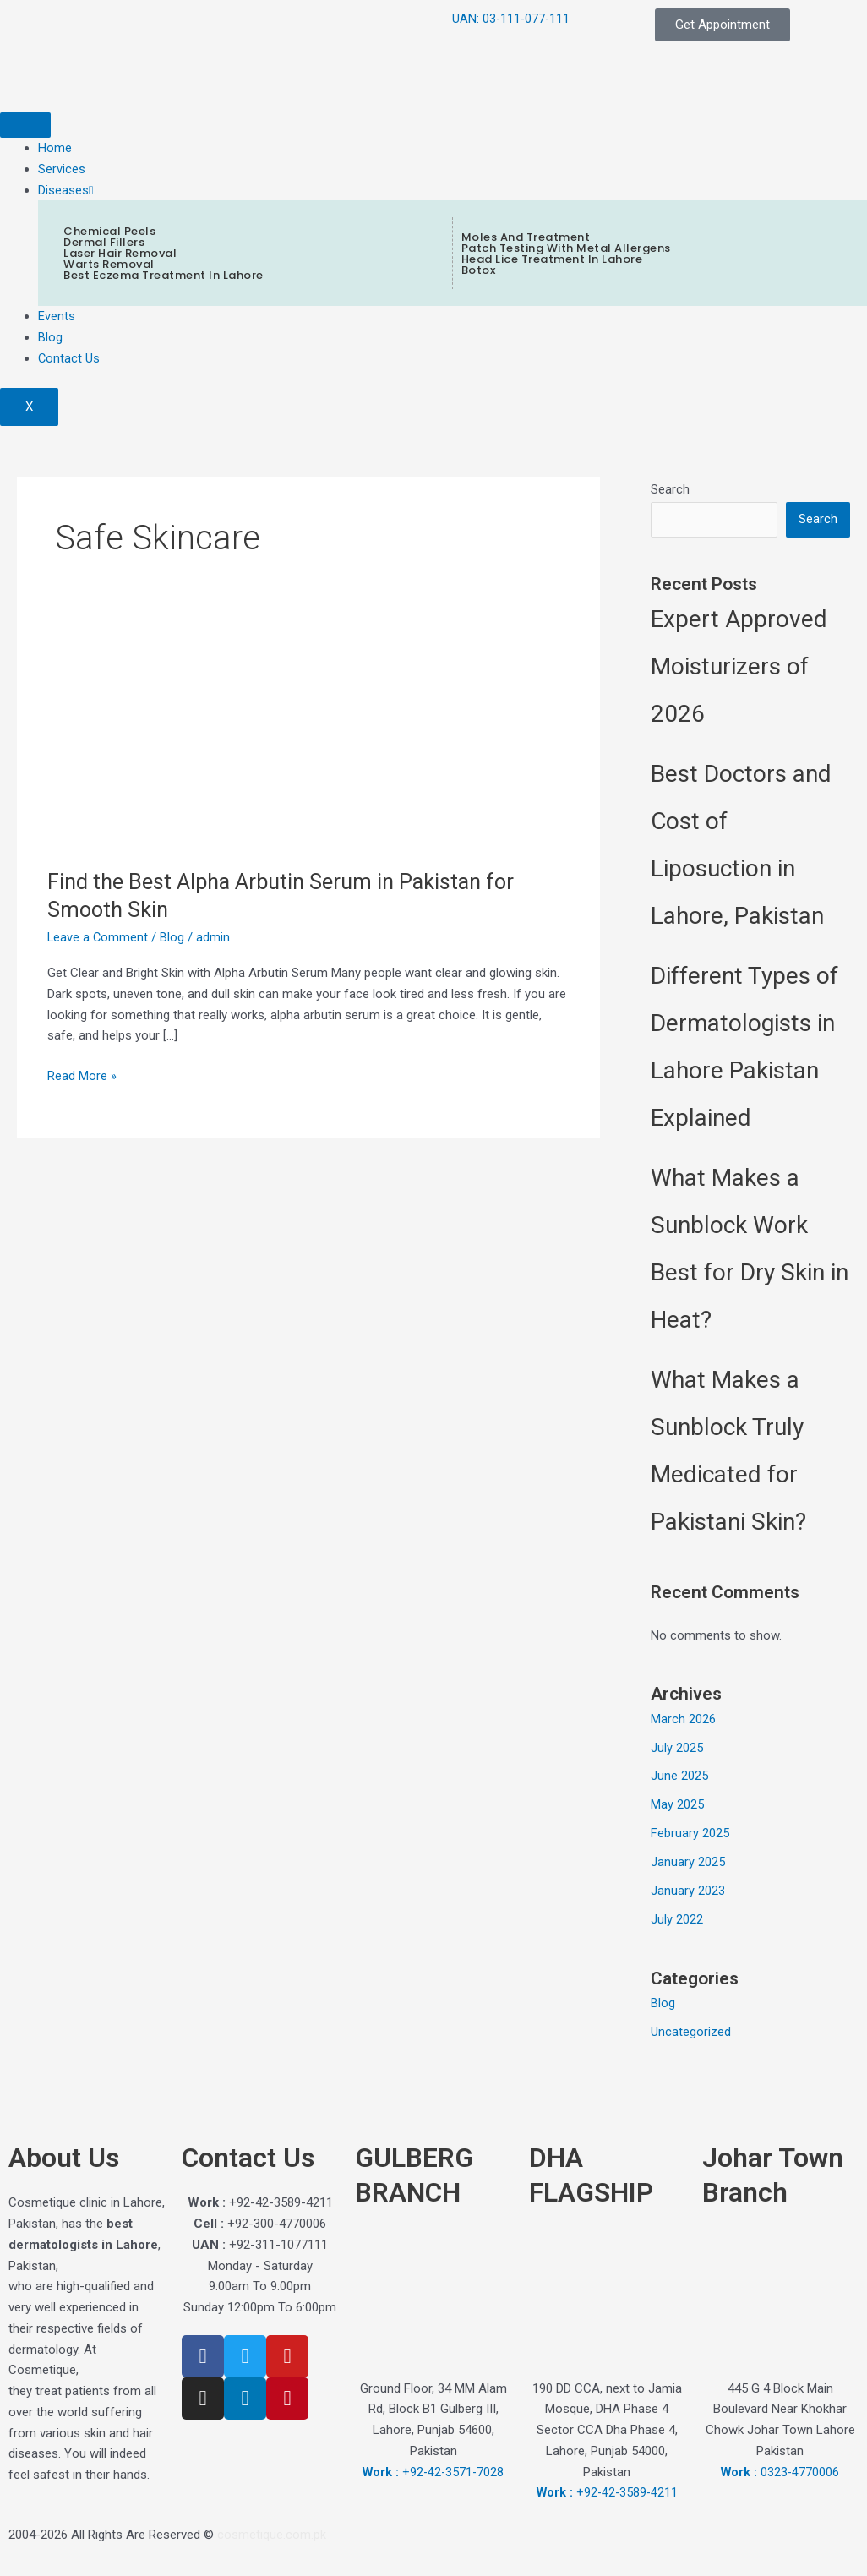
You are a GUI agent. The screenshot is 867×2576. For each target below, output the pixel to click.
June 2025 (679, 1776)
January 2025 (688, 1861)
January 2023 (688, 1890)
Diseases (65, 190)
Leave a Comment (98, 937)
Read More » (82, 1074)
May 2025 (677, 1805)
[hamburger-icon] (25, 125)
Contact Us (69, 358)
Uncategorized (691, 2031)
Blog (50, 337)
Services (61, 169)
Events (56, 316)
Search (670, 489)
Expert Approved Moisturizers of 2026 (739, 667)
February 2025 (690, 1833)
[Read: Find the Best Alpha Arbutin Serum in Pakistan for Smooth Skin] (148, 746)
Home (55, 148)
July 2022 (677, 1919)
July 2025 (677, 1747)
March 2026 (683, 1719)
